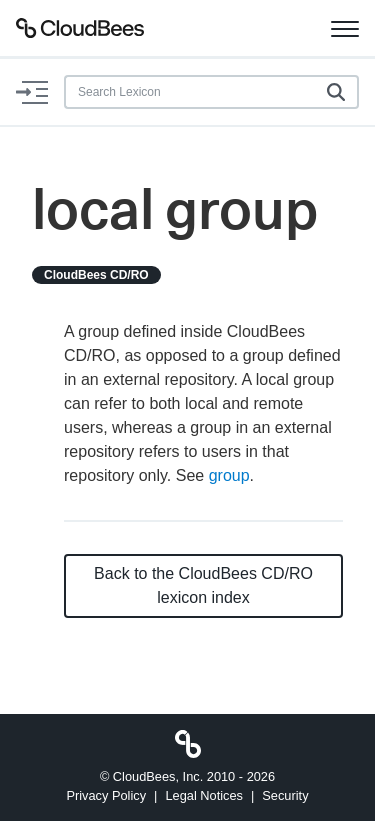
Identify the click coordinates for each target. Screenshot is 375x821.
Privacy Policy (106, 795)
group (229, 475)
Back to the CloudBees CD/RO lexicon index (203, 585)
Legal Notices (204, 795)
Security (285, 795)
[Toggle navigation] (345, 28)
